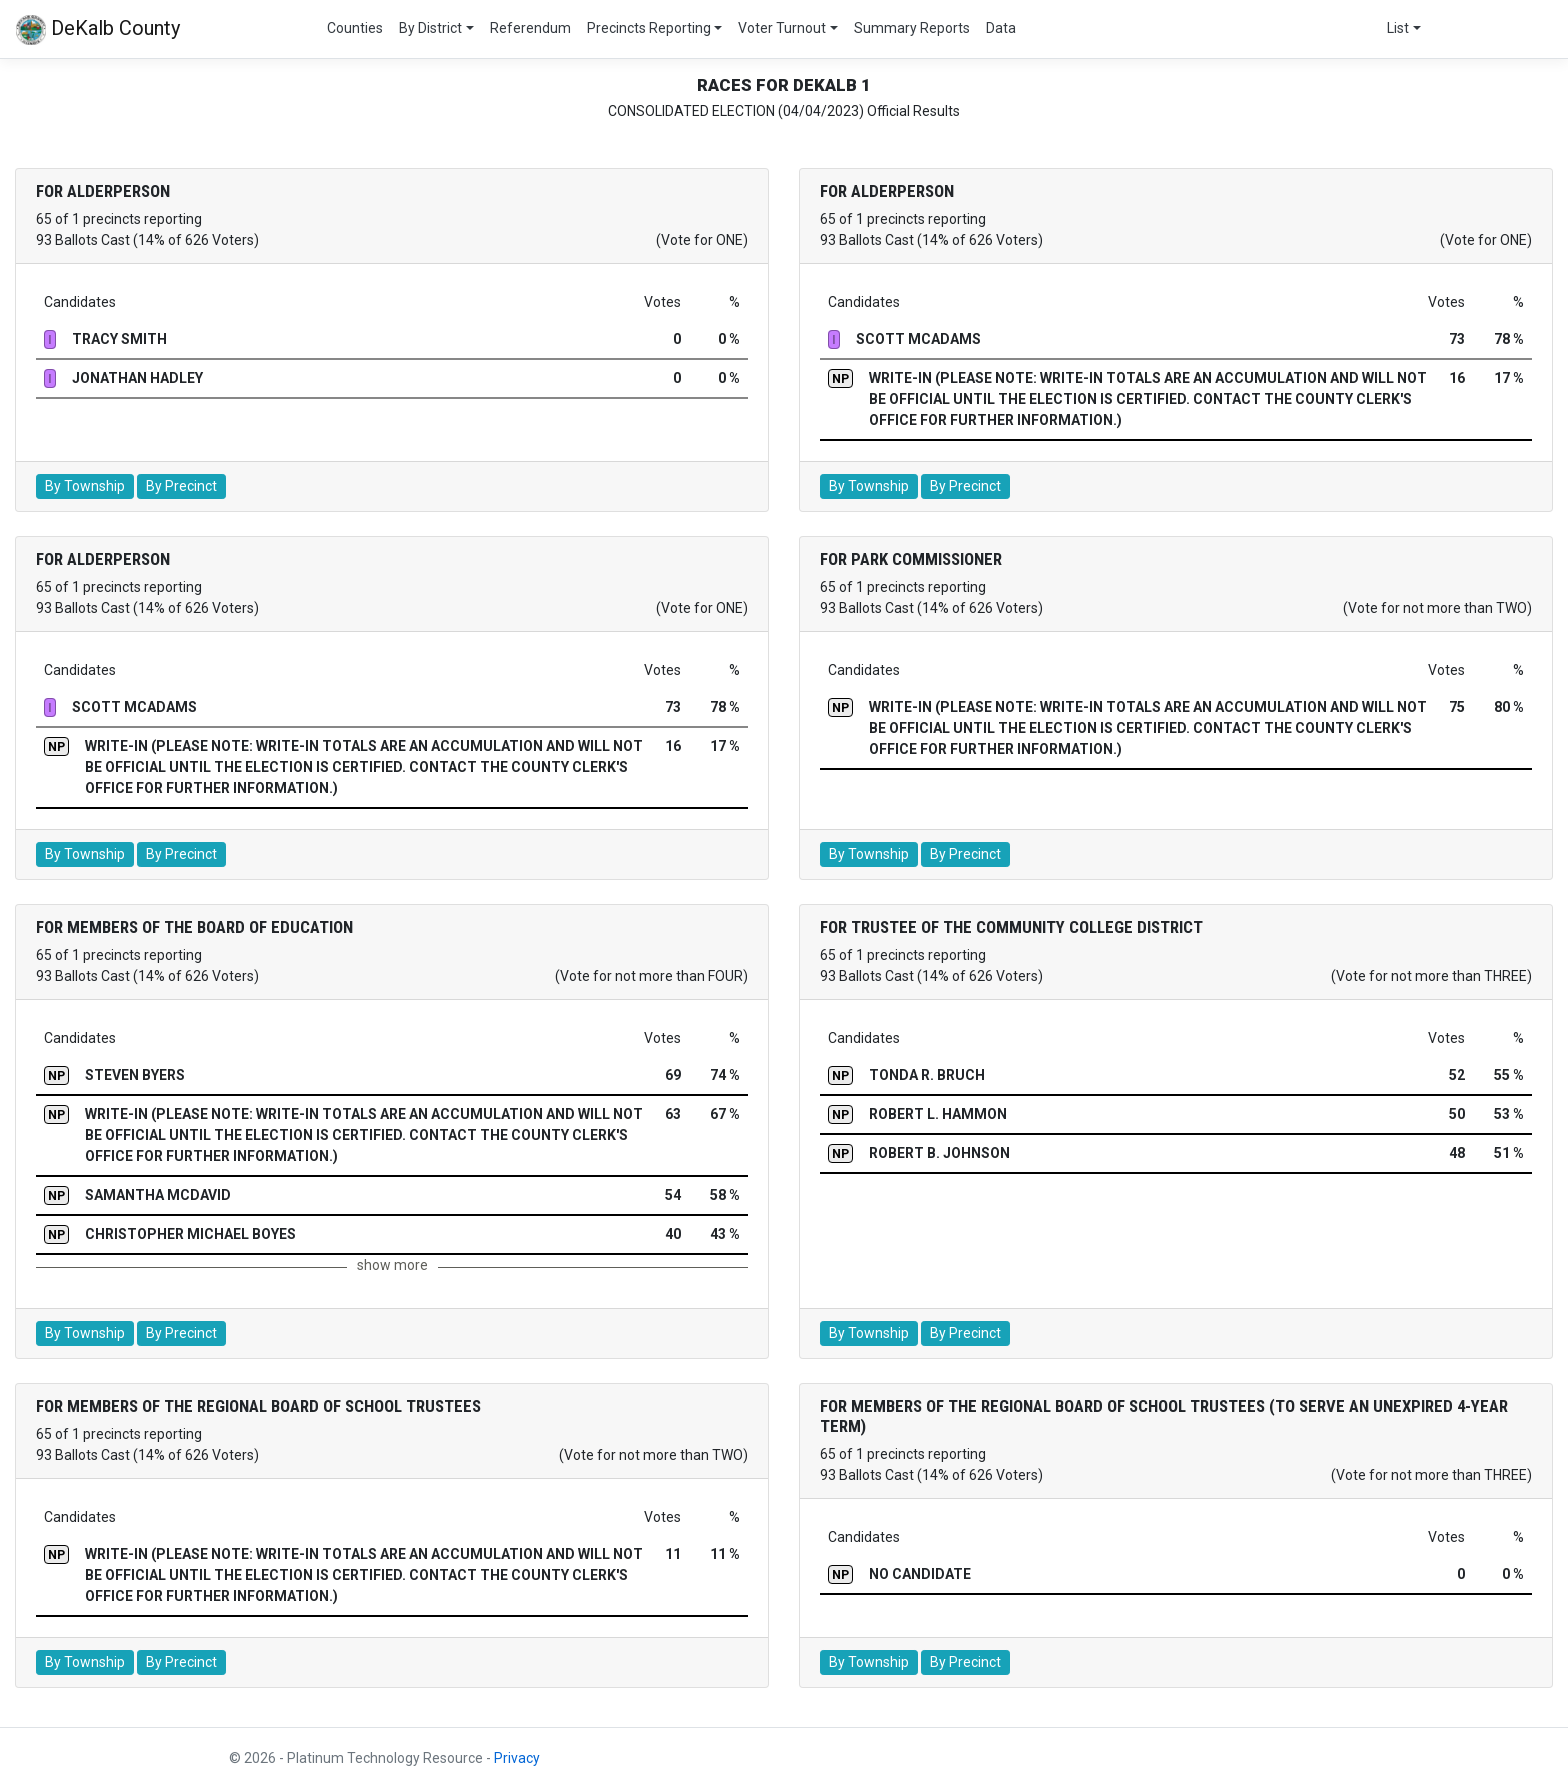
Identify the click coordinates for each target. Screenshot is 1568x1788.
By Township (85, 486)
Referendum (530, 28)
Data (1001, 28)
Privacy (517, 1758)
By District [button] (430, 28)
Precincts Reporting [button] (649, 28)
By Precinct (181, 486)
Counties (355, 28)
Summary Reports (912, 28)
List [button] (1398, 28)
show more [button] (392, 1265)
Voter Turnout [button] (782, 28)
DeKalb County (98, 30)
